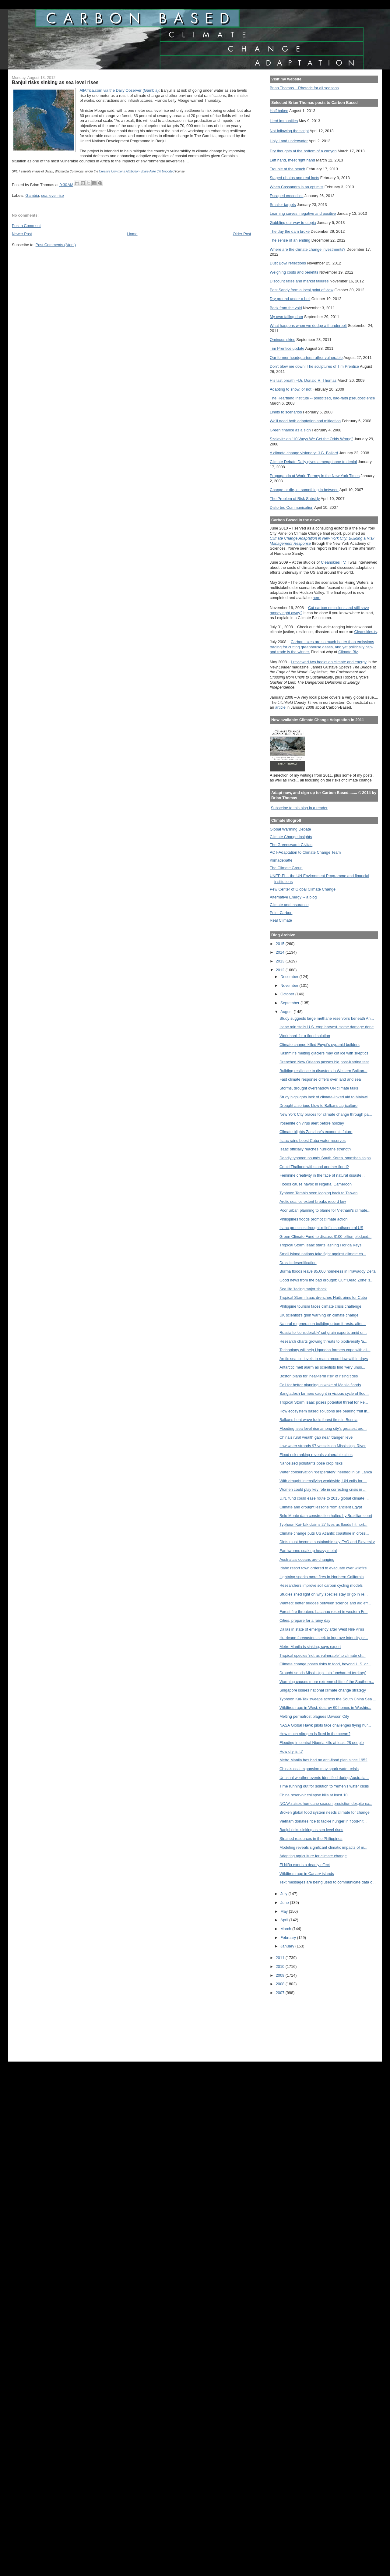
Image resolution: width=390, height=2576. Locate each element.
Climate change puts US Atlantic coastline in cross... (324, 1533)
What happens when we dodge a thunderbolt (308, 325)
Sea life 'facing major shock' (303, 1289)
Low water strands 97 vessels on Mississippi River (322, 1446)
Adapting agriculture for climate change (313, 1856)
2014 (281, 952)
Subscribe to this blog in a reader (299, 808)
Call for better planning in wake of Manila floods (320, 1385)
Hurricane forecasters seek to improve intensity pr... (323, 1637)
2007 (281, 1992)
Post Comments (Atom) (56, 245)
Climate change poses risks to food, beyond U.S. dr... (325, 1664)
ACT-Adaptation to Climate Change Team (305, 852)
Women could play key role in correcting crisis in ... (323, 1489)
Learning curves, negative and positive (303, 213)
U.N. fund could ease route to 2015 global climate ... (324, 1498)
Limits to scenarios (286, 412)
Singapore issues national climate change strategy (322, 1690)
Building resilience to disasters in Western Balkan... (323, 1070)
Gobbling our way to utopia (293, 222)
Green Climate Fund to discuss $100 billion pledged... (325, 1236)
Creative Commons (112, 171)
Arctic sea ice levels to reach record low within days (323, 1358)
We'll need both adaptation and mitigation (305, 421)
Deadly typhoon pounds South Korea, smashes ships (325, 1158)
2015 (281, 943)
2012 (281, 970)
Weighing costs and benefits (294, 272)
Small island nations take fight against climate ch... (322, 1254)
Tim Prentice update (287, 348)
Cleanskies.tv (365, 631)
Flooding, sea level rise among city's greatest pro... (323, 1428)
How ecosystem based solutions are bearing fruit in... (325, 1411)
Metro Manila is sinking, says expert (310, 1646)
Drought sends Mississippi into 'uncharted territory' (322, 1673)
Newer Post (22, 234)
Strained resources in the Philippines (311, 1838)
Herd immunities (284, 121)
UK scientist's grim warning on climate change (318, 1315)
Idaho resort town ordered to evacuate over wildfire (323, 1568)
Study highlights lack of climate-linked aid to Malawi (323, 1097)
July (284, 1893)
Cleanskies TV (333, 562)
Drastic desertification (298, 1262)
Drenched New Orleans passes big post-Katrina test (324, 1062)
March (286, 1928)
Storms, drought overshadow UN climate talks (318, 1088)
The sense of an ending (290, 240)
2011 (281, 1957)
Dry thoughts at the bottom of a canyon (303, 151)
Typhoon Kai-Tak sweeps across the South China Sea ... (327, 1699)
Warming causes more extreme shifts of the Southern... (326, 1681)
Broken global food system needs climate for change (324, 1812)
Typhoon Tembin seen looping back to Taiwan (318, 1193)
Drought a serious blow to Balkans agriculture (318, 1105)
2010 (281, 1966)
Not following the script (289, 131)
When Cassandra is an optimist (296, 187)
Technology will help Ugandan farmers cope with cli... (325, 1350)
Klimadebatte (281, 860)
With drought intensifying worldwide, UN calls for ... (323, 1481)
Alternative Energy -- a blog (293, 897)
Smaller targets (283, 204)
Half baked (279, 110)
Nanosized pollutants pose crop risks (311, 1463)
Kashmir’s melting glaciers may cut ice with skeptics (323, 1053)
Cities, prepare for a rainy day (304, 1620)
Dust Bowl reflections (288, 263)
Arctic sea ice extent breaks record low (312, 1201)
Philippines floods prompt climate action (313, 1219)
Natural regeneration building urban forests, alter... (322, 1323)
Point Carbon (281, 912)
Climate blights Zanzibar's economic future (316, 1131)
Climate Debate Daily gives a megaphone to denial (313, 461)
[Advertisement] (297, 2024)
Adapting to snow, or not (290, 389)
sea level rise (52, 195)
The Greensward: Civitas (291, 844)
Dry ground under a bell (290, 298)
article (280, 707)
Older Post (242, 234)
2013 (281, 961)
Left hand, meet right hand (292, 160)
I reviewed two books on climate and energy (329, 662)
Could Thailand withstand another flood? (314, 1166)
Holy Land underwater (289, 141)
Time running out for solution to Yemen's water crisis (324, 1786)
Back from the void (286, 308)
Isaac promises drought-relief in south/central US (321, 1227)
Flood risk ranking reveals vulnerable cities (316, 1454)
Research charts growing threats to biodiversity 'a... (323, 1341)
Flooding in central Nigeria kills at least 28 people (321, 1742)
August (286, 1011)
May (284, 1911)
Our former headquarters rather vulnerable (306, 357)
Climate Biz (348, 652)
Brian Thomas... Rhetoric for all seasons (304, 88)
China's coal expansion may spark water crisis (319, 1768)
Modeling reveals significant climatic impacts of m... (323, 1847)
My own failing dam (286, 316)
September (290, 1003)
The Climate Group (286, 868)
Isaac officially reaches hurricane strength (315, 1149)
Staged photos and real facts (294, 177)
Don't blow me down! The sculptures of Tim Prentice (314, 366)
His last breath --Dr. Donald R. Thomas (303, 380)
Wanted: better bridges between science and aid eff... (325, 1603)
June (285, 1902)
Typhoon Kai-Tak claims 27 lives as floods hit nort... (323, 1524)
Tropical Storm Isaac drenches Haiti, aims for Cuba (323, 1297)
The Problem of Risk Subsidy (295, 498)
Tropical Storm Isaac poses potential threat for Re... (323, 1402)
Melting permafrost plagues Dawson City (314, 1716)
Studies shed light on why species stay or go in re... (323, 1594)
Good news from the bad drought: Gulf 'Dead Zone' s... (326, 1280)
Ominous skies (282, 339)
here (317, 597)
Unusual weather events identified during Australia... (324, 1777)
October (287, 994)
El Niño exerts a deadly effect (304, 1864)
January (287, 1946)
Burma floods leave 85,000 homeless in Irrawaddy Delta (327, 1271)
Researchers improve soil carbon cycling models (321, 1585)
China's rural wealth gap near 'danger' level (316, 1437)
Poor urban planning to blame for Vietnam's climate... (325, 1210)
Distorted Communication (291, 507)
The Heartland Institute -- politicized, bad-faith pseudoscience (322, 398)
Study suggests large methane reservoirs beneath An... (326, 1018)
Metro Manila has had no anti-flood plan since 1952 (323, 1760)
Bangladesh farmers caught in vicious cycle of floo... (324, 1393)
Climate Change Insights (291, 836)
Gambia (32, 195)
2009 (281, 1975)
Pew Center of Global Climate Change (303, 889)
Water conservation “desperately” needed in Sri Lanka (325, 1472)
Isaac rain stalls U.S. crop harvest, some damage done (326, 1027)
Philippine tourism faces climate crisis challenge (320, 1306)
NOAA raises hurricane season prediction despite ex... (325, 1803)
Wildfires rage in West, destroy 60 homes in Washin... (325, 1707)
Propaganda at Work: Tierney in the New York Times (315, 475)
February (288, 1937)
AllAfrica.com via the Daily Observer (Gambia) (119, 90)
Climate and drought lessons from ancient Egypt (320, 1507)
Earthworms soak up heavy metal (308, 1550)
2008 (281, 1984)
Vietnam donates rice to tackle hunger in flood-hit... (323, 1821)
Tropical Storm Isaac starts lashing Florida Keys (320, 1245)
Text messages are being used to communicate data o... (327, 1882)
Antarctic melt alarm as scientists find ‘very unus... (322, 1367)
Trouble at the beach (287, 169)
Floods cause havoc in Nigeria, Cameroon (315, 1184)
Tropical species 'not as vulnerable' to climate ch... (322, 1655)
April (284, 1920)
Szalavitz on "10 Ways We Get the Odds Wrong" (311, 439)
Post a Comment (26, 225)
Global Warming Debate (290, 829)
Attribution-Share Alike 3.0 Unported (150, 171)
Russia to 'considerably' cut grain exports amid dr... (323, 1332)
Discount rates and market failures (299, 281)
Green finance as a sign (290, 430)
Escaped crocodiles (286, 195)
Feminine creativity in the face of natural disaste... (322, 1175)
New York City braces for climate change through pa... (325, 1114)
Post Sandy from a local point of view (301, 290)
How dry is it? (291, 1751)
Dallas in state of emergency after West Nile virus (321, 1629)
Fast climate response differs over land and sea (320, 1079)
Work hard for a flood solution (304, 1035)
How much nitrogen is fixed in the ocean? (314, 1733)
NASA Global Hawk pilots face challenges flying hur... (325, 1725)
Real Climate (281, 920)
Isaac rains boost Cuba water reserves (312, 1140)
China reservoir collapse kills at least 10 (313, 1795)
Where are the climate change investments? (307, 249)
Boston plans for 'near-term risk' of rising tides (318, 1376)
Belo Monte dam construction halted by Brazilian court (325, 1515)
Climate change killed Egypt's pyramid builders (319, 1044)
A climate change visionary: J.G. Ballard (304, 453)
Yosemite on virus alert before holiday (311, 1123)
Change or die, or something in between (304, 489)
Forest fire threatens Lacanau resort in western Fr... (323, 1611)
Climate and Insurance (289, 904)
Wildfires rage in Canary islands (306, 1873)
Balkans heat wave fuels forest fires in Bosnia (318, 1419)
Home (132, 234)
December (289, 976)
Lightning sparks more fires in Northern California (321, 1577)
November (289, 985)
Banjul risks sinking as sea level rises (311, 1829)
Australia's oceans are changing (306, 1559)
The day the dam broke (290, 231)
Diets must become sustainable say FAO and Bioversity (327, 1542)
